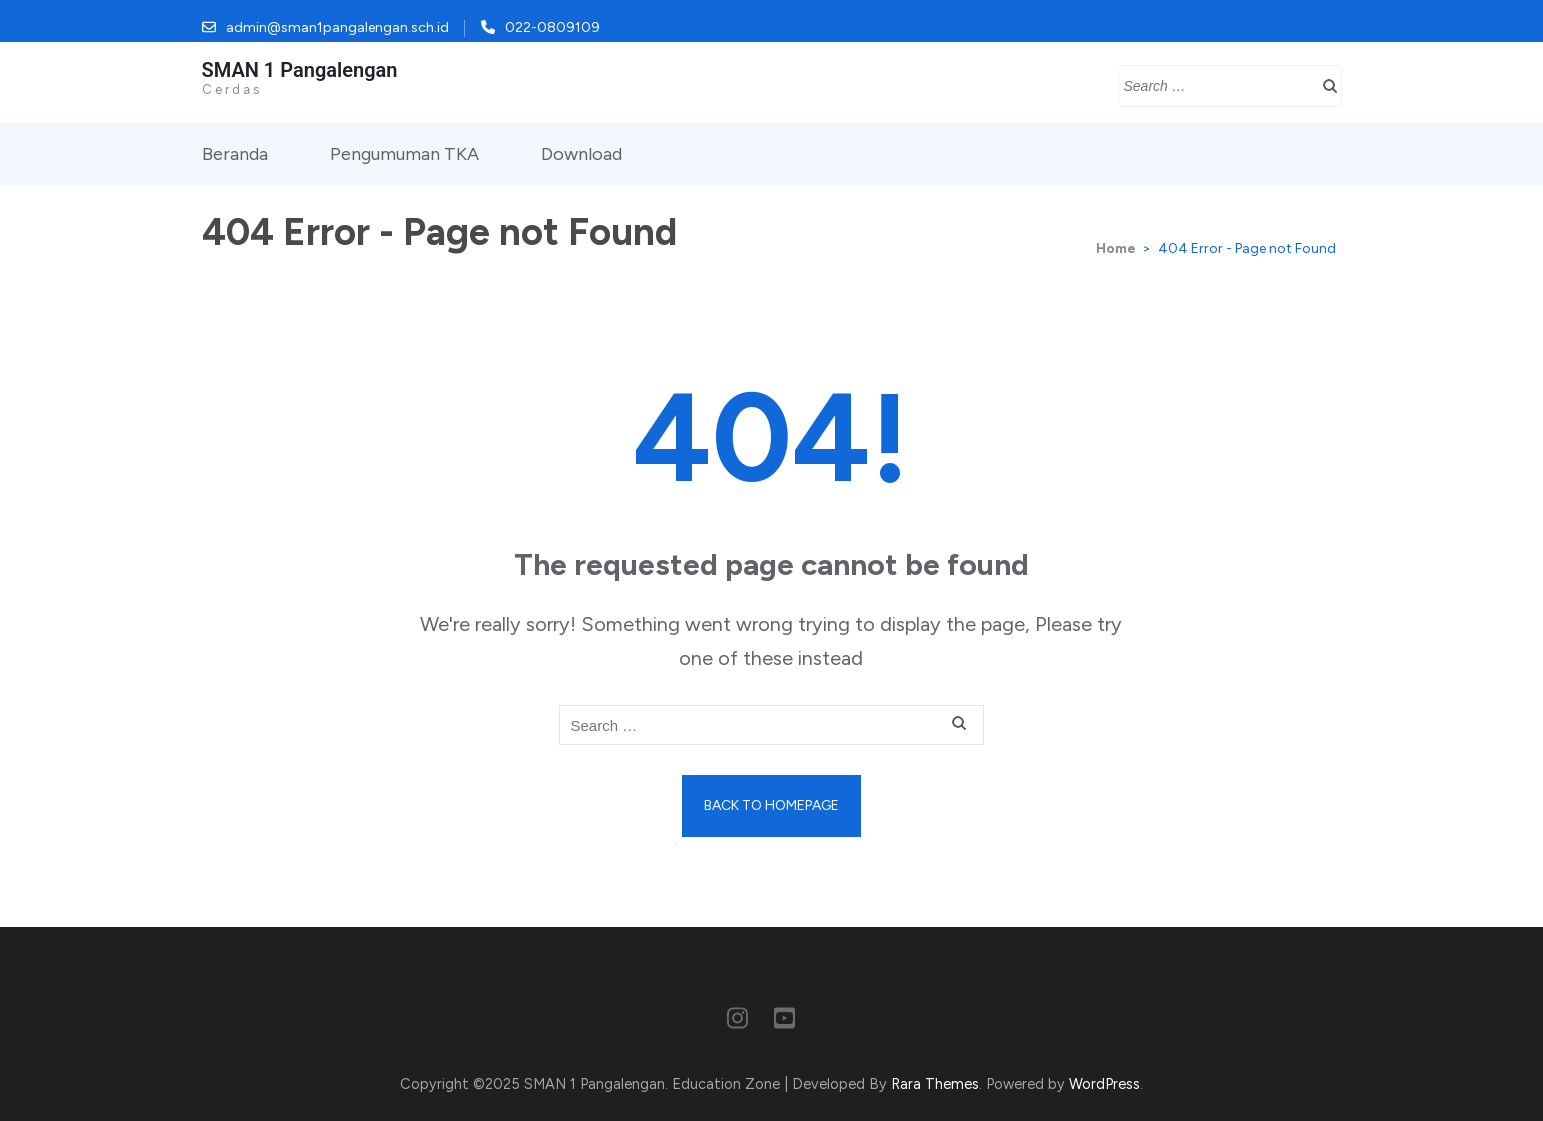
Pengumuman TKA (404, 154)
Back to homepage (771, 805)
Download (581, 154)
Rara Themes (935, 1084)
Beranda (235, 154)
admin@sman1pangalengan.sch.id (337, 27)
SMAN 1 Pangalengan (300, 70)
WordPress (1104, 1084)
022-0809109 (552, 27)
